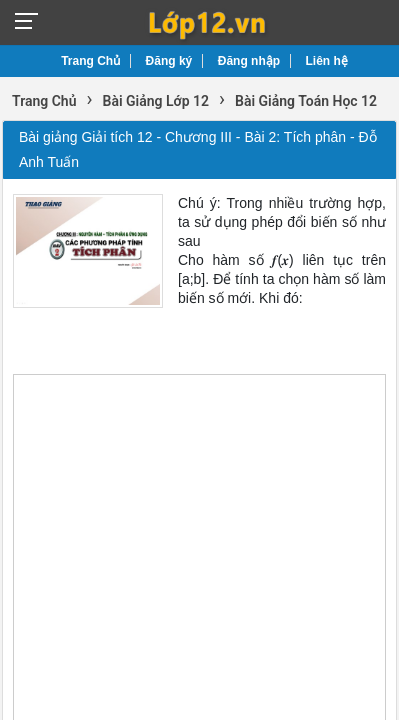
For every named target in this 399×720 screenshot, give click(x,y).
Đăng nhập (249, 61)
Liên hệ (327, 61)
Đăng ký (169, 61)
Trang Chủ (90, 61)
